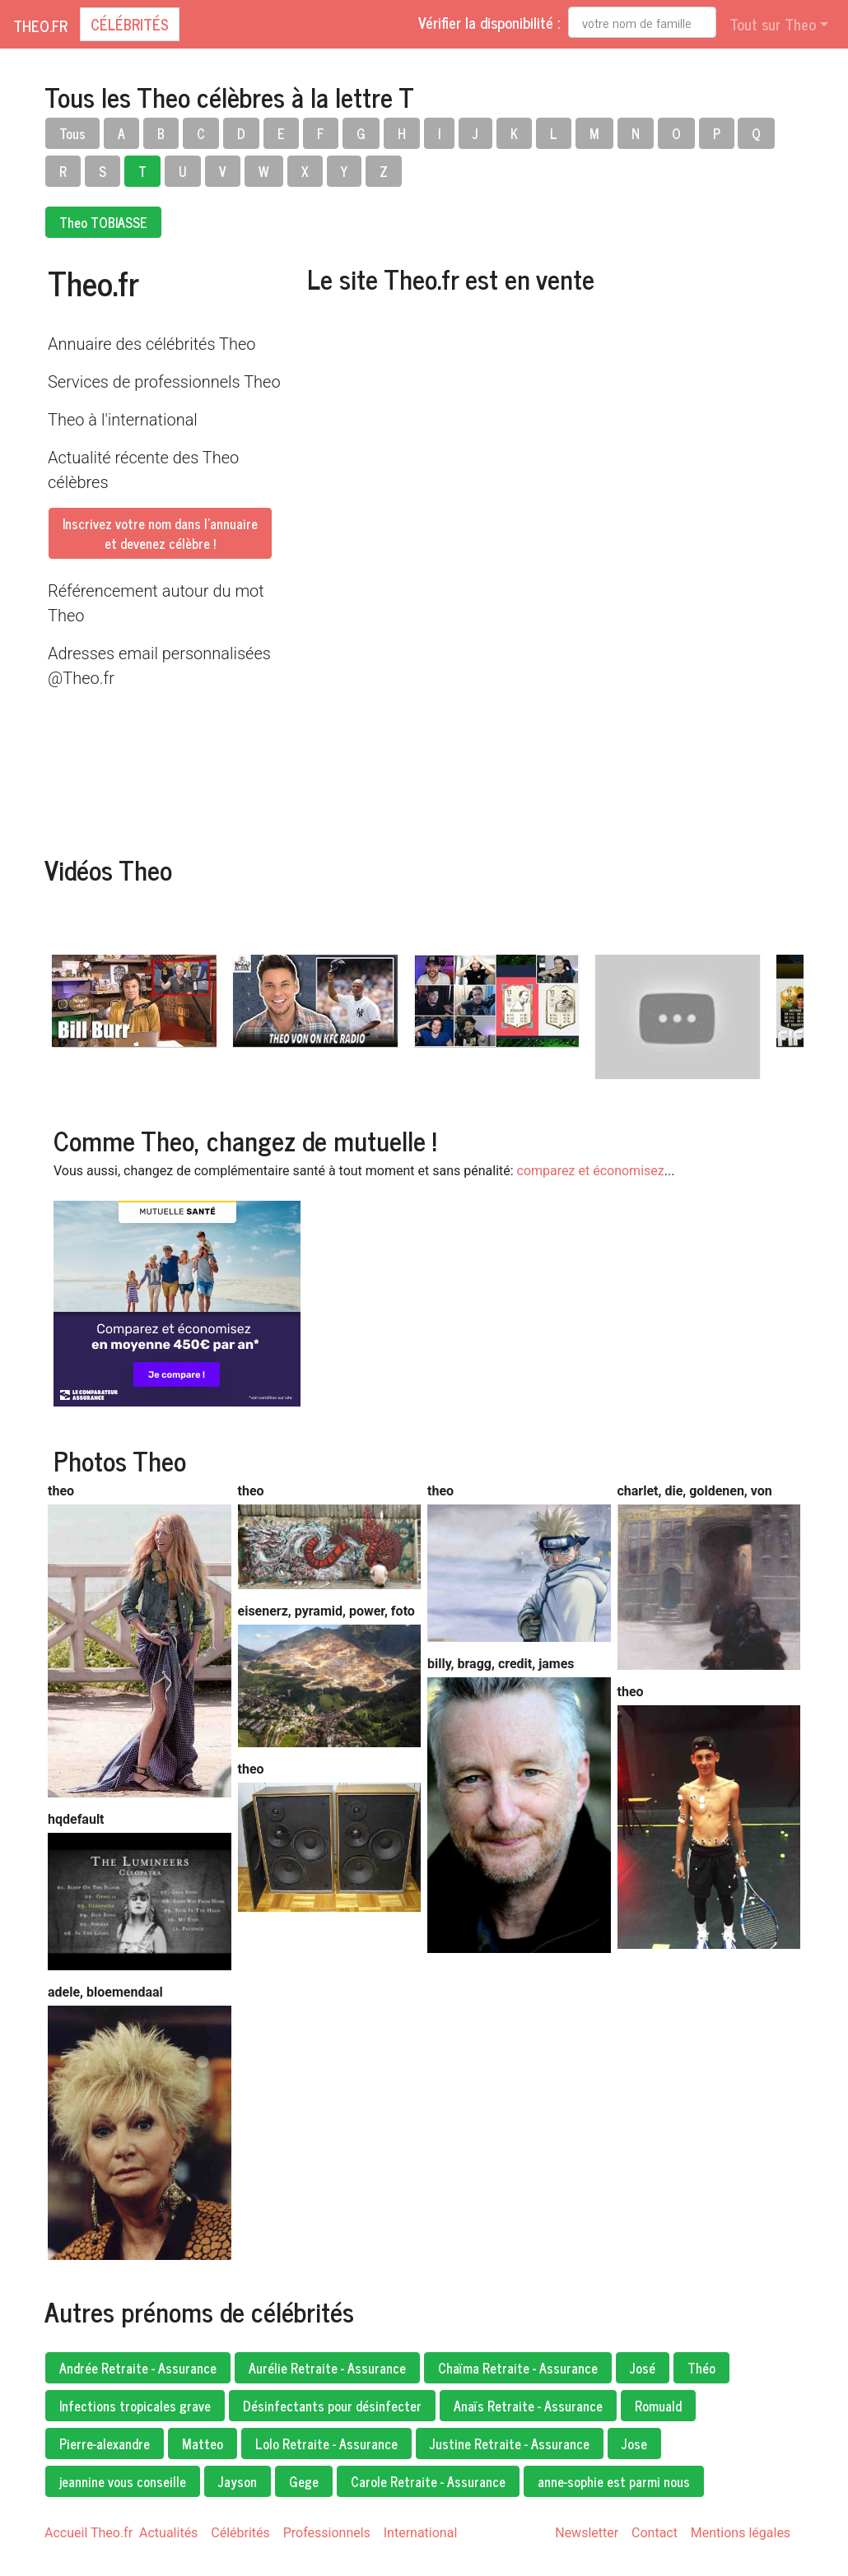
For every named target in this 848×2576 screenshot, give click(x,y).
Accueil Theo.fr (88, 2533)
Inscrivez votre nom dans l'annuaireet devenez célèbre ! (160, 533)
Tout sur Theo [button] (772, 24)
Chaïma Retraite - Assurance (518, 2367)
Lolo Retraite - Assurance (326, 2443)
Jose (634, 2443)
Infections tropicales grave (135, 2405)
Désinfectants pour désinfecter (332, 2405)
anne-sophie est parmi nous (614, 2481)
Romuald (658, 2405)
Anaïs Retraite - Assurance (528, 2405)
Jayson (237, 2481)
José (642, 2367)
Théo (701, 2367)
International (421, 2533)
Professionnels (326, 2533)
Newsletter (586, 2533)
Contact (654, 2533)
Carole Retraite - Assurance (428, 2481)
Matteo (202, 2443)
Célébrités (130, 24)
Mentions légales (740, 2533)
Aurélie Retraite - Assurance (327, 2367)
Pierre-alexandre (104, 2443)
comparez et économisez (590, 1171)
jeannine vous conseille (122, 2481)
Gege (304, 2481)
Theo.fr (40, 25)
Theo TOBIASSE (103, 222)
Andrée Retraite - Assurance (138, 2367)
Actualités (168, 2533)
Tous (72, 133)
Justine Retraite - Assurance (509, 2443)
